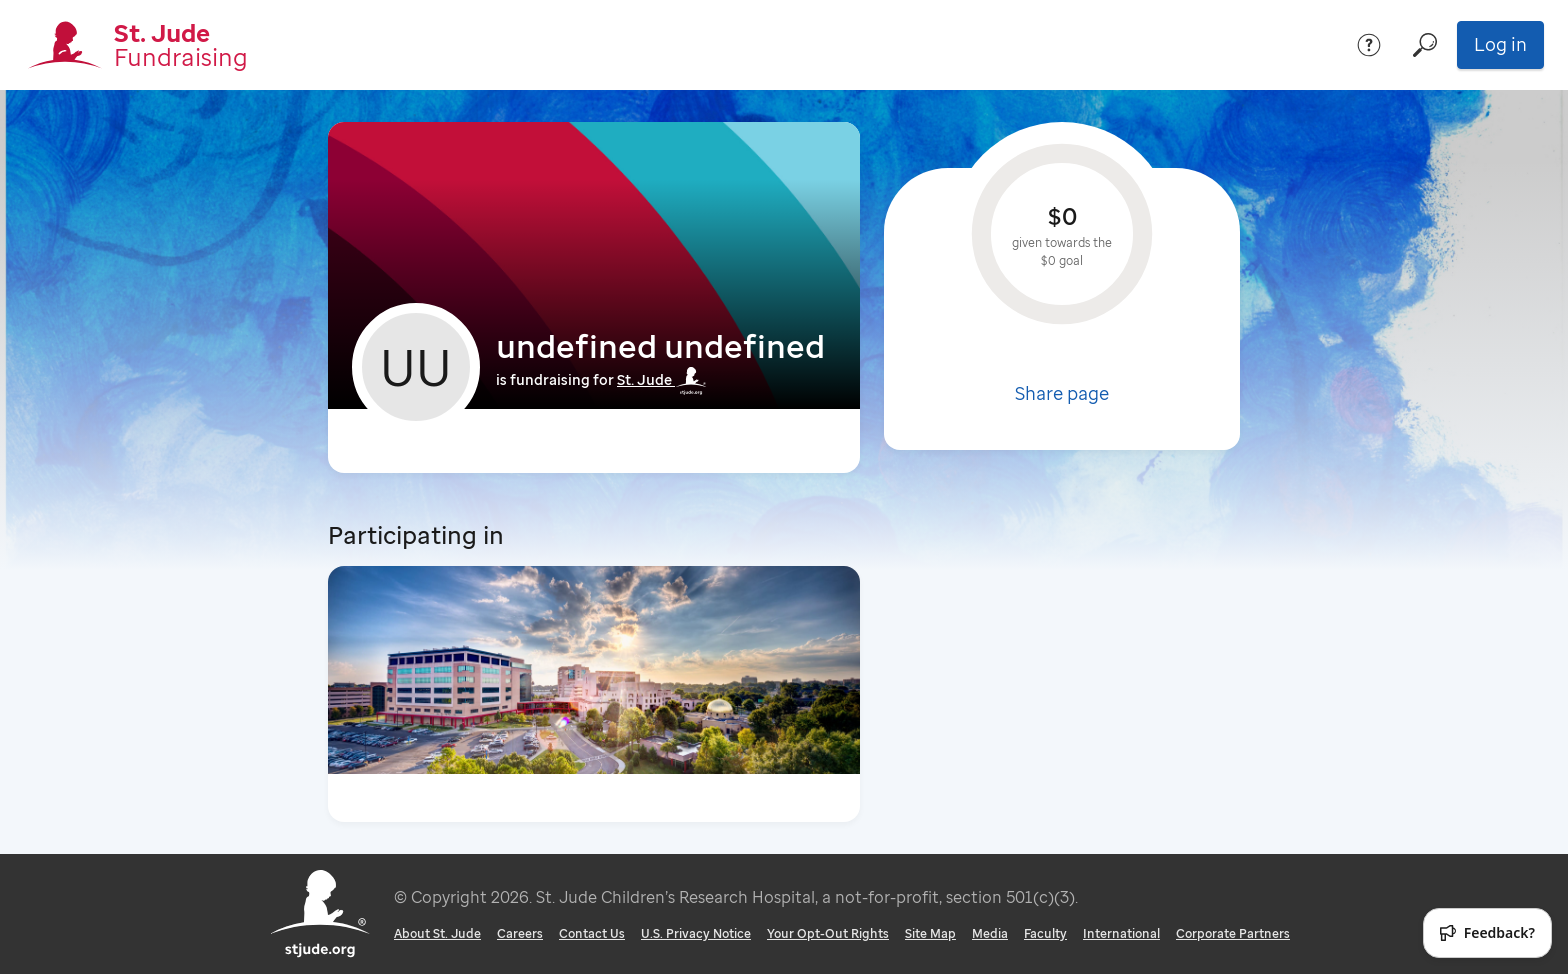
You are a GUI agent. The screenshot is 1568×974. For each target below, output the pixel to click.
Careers (520, 933)
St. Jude (662, 379)
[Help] (1369, 45)
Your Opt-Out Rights (828, 933)
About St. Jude (437, 933)
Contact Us (592, 933)
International (1121, 933)
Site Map (930, 933)
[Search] (1425, 45)
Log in (1500, 44)
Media (990, 933)
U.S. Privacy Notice (696, 933)
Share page (1062, 393)
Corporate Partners (1233, 933)
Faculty (1045, 933)
